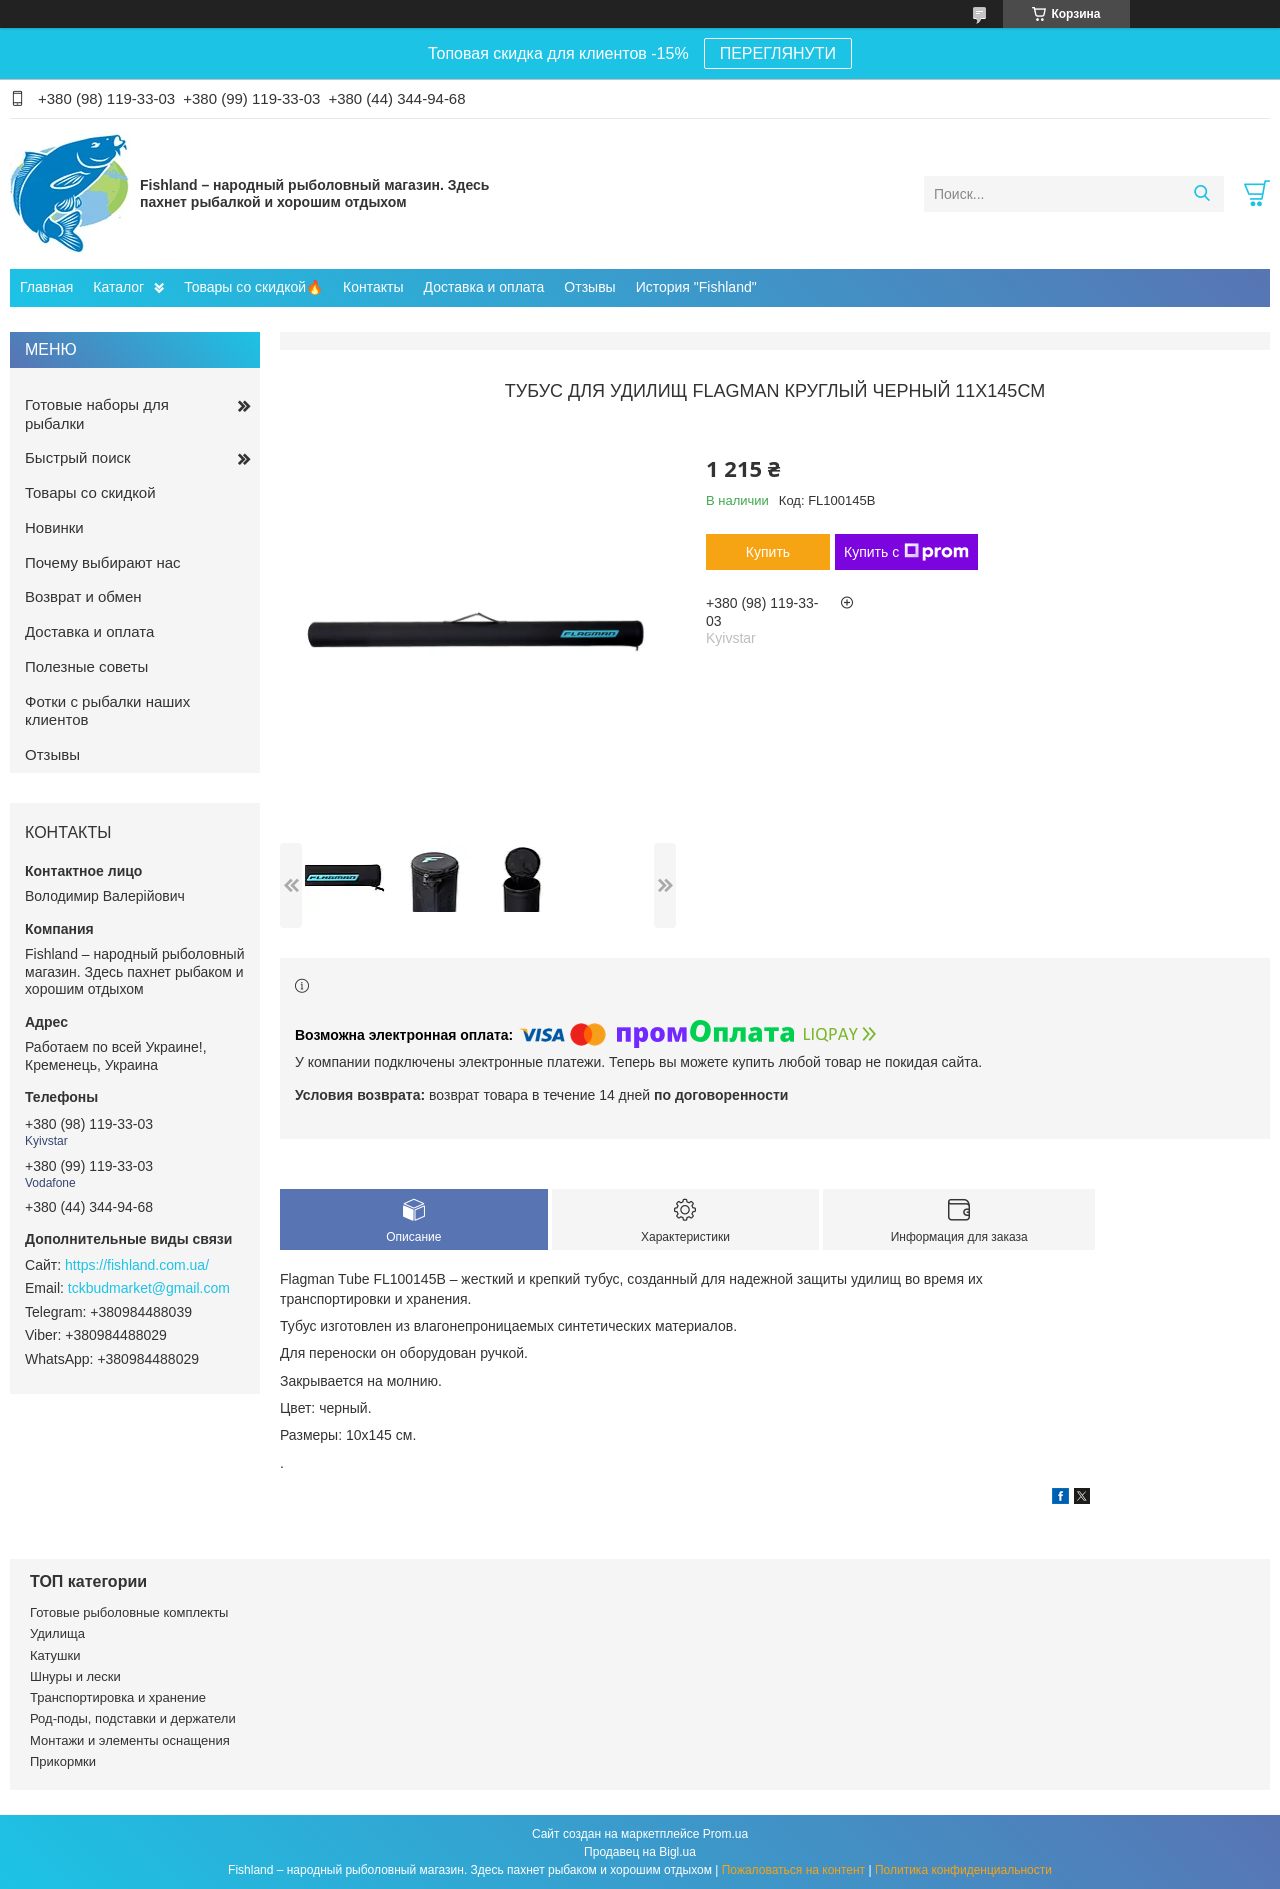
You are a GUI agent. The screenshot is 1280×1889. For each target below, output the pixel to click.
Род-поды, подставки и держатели (133, 1718)
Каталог (118, 287)
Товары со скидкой (90, 492)
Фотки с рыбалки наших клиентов (107, 711)
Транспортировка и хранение (118, 1697)
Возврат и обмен (83, 596)
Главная (46, 287)
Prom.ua (725, 1834)
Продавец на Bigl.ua (640, 1852)
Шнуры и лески (75, 1676)
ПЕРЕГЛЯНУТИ (778, 53)
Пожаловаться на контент (793, 1870)
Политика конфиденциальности (963, 1870)
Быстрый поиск (78, 457)
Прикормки (63, 1761)
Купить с (906, 552)
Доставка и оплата (484, 287)
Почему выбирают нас (103, 562)
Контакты (373, 287)
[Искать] (1201, 194)
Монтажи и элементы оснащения (130, 1740)
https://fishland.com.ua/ (137, 1265)
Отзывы (589, 287)
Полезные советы (86, 666)
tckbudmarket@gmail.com (149, 1288)
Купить (768, 552)
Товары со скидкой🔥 (253, 287)
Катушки (55, 1655)
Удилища (57, 1633)
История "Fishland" (696, 287)
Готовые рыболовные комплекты (129, 1612)
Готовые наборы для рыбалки (97, 414)
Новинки (54, 527)
